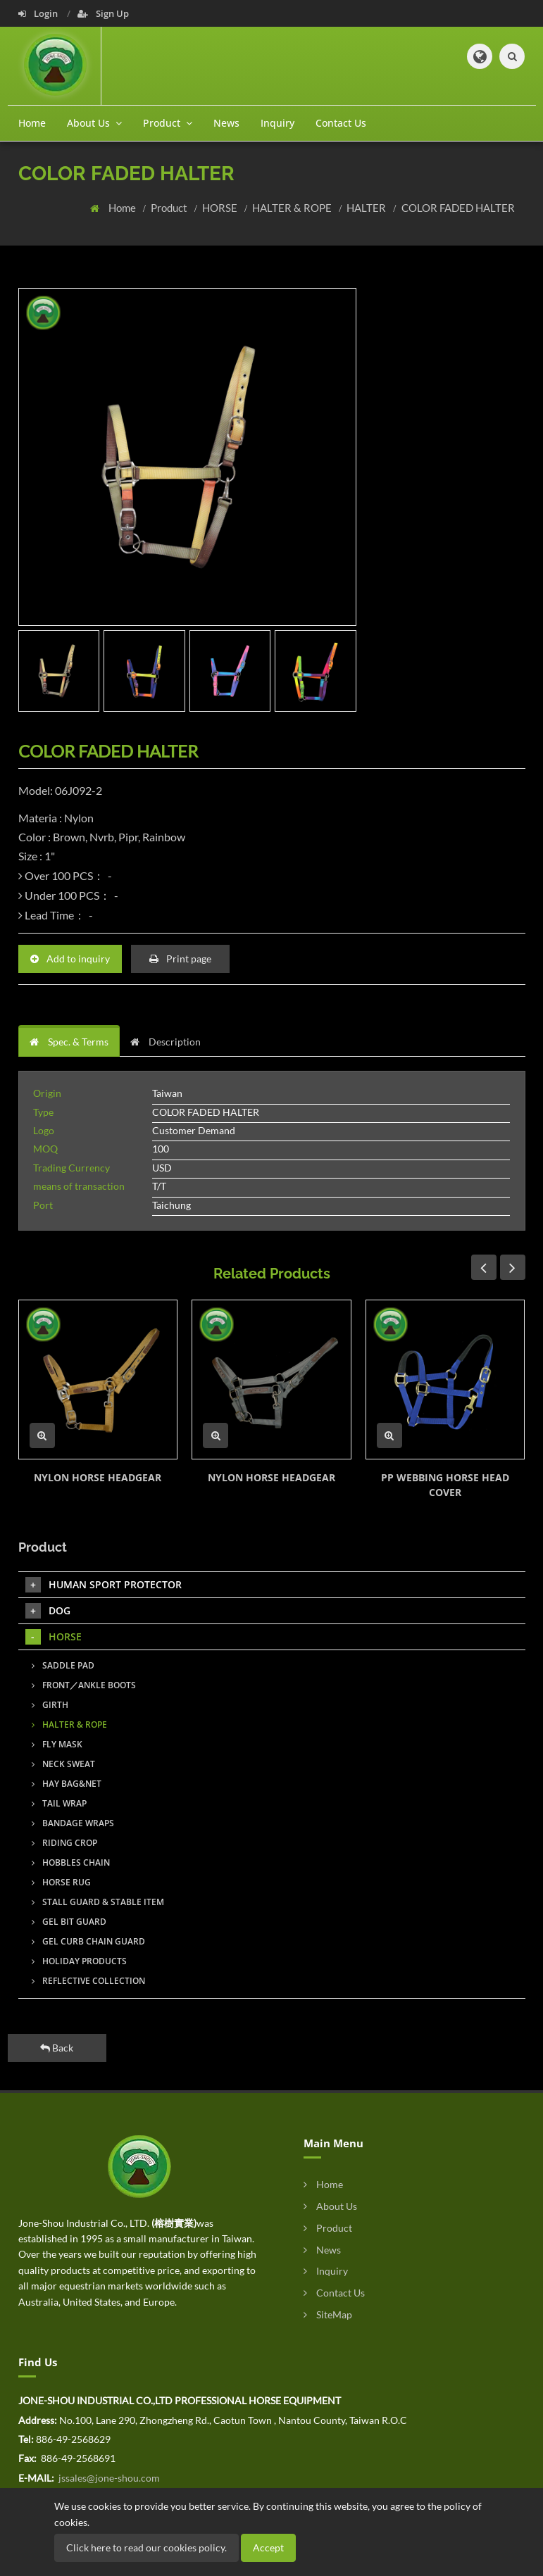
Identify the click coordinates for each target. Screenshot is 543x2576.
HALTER (367, 207)
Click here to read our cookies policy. (146, 2547)
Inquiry (277, 123)
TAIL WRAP (59, 1803)
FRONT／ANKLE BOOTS (84, 1685)
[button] (480, 56)
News (226, 123)
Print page (180, 959)
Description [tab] (165, 1042)
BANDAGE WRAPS (73, 1823)
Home (32, 123)
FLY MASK (57, 1744)
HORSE (220, 207)
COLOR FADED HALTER (458, 207)
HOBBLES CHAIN (71, 1862)
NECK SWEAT (63, 1764)
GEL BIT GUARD (69, 1922)
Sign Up (103, 13)
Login (39, 13)
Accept (268, 2547)
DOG (47, 1611)
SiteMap (328, 2314)
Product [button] (167, 123)
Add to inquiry (70, 959)
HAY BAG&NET (66, 1784)
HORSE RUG (61, 1882)
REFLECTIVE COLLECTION (88, 1981)
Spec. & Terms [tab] (69, 1042)
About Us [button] (94, 123)
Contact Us (341, 123)
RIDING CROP (64, 1843)
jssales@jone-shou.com (108, 2478)
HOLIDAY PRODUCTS (79, 1961)
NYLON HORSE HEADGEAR (97, 1477)
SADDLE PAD (63, 1665)
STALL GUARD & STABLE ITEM (98, 1902)
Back (56, 2048)
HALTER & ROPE (293, 207)
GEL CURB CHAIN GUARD (88, 1941)
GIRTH (50, 1705)
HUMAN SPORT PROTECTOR (103, 1584)
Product (170, 207)
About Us (330, 2206)
